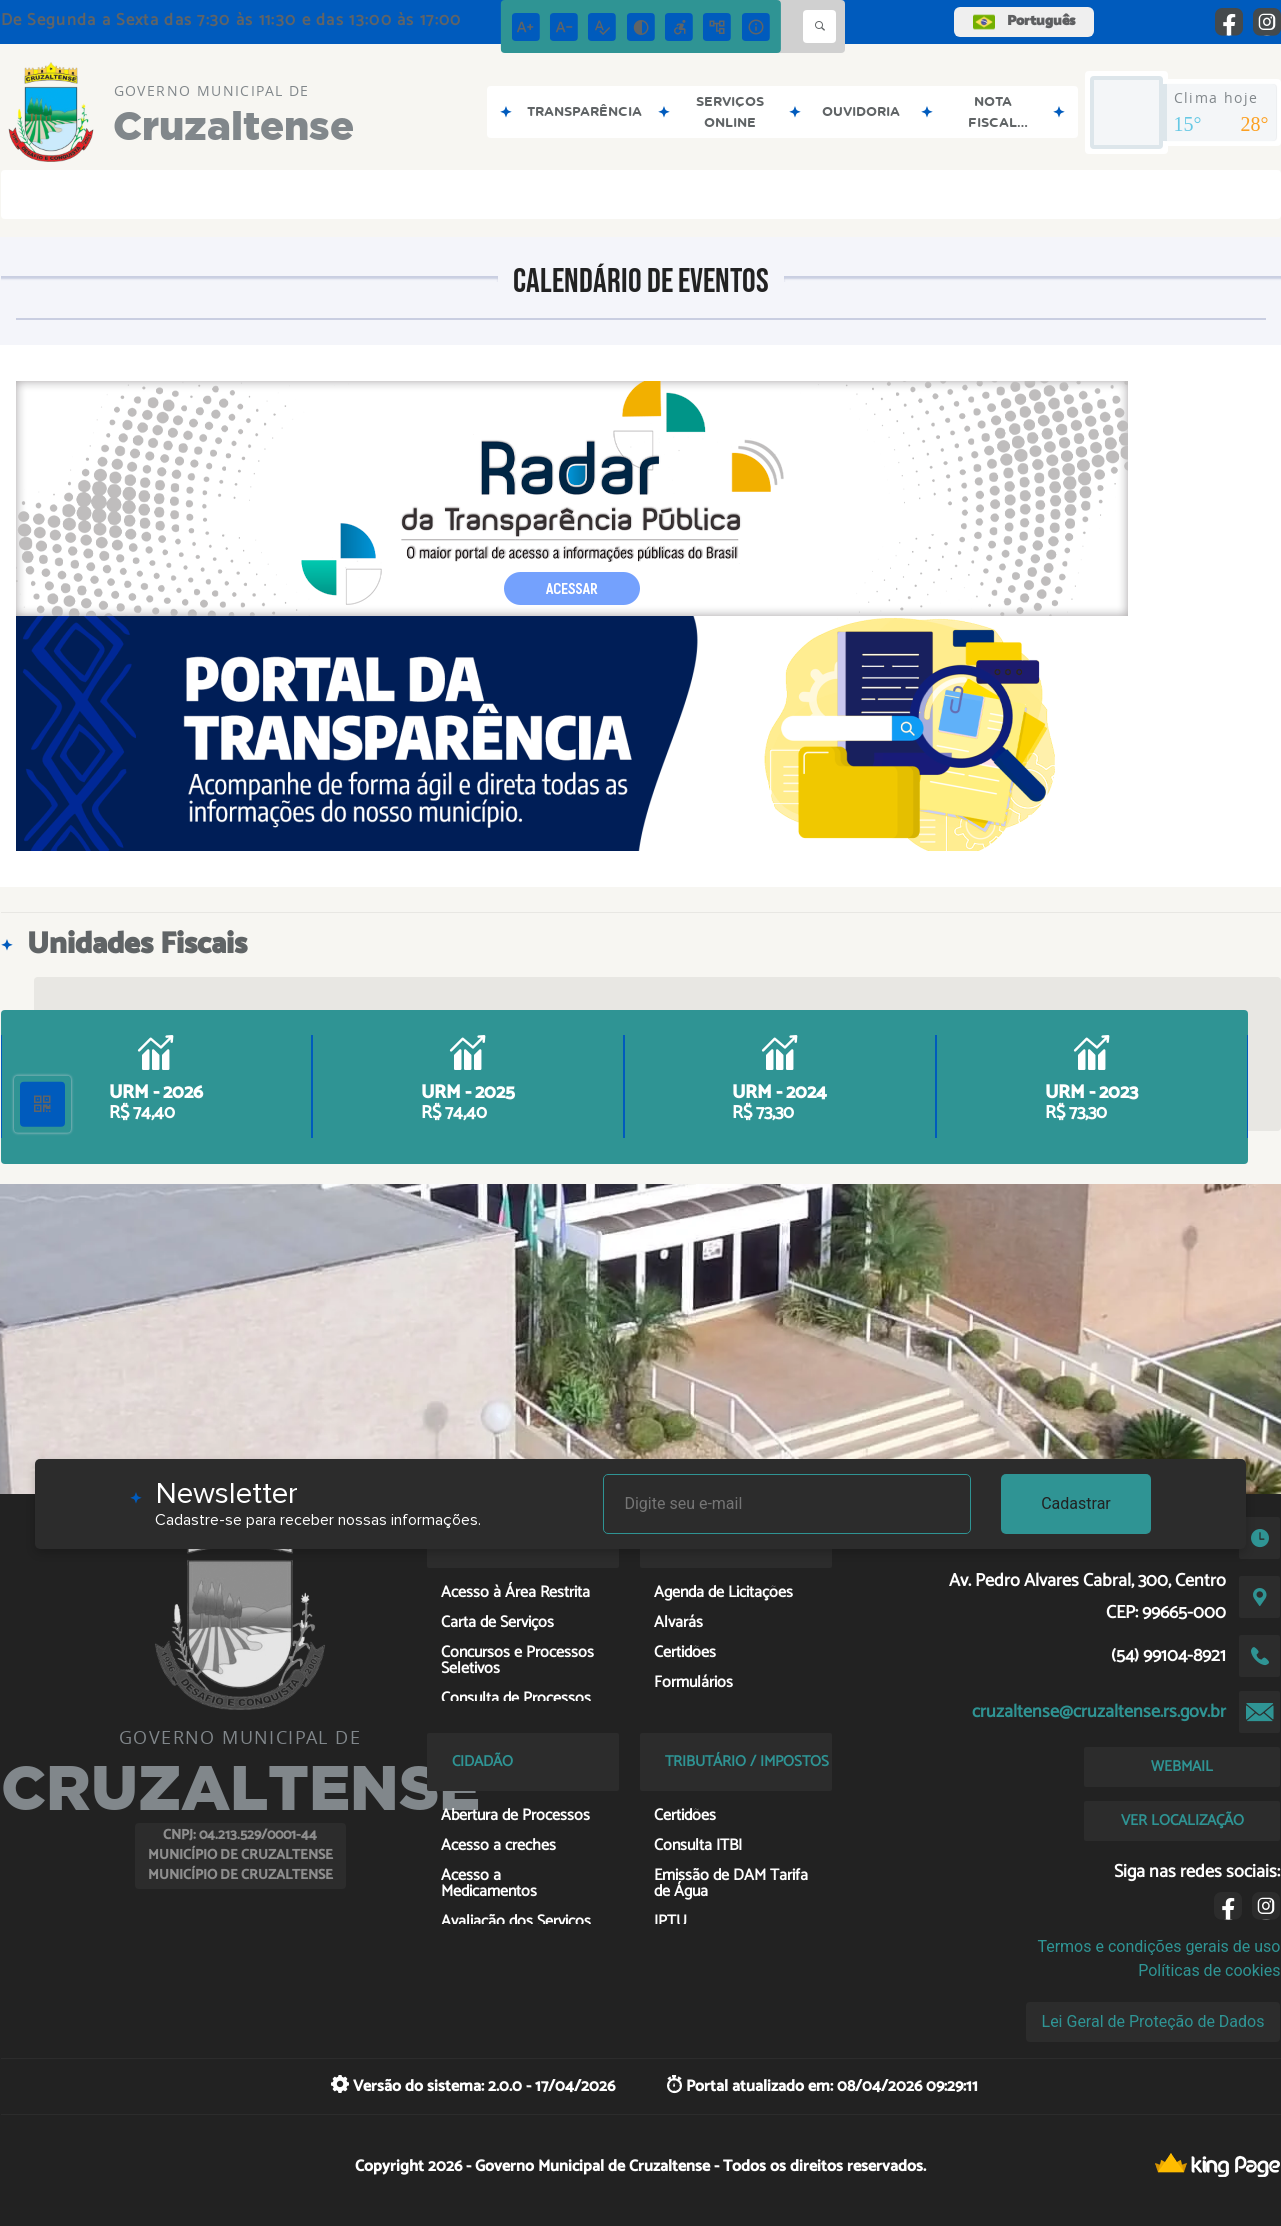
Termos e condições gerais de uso (1158, 1946)
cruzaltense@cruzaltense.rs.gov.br (1099, 1712)
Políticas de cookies (1209, 1970)
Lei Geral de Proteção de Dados (1153, 2021)
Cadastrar (1076, 1503)
